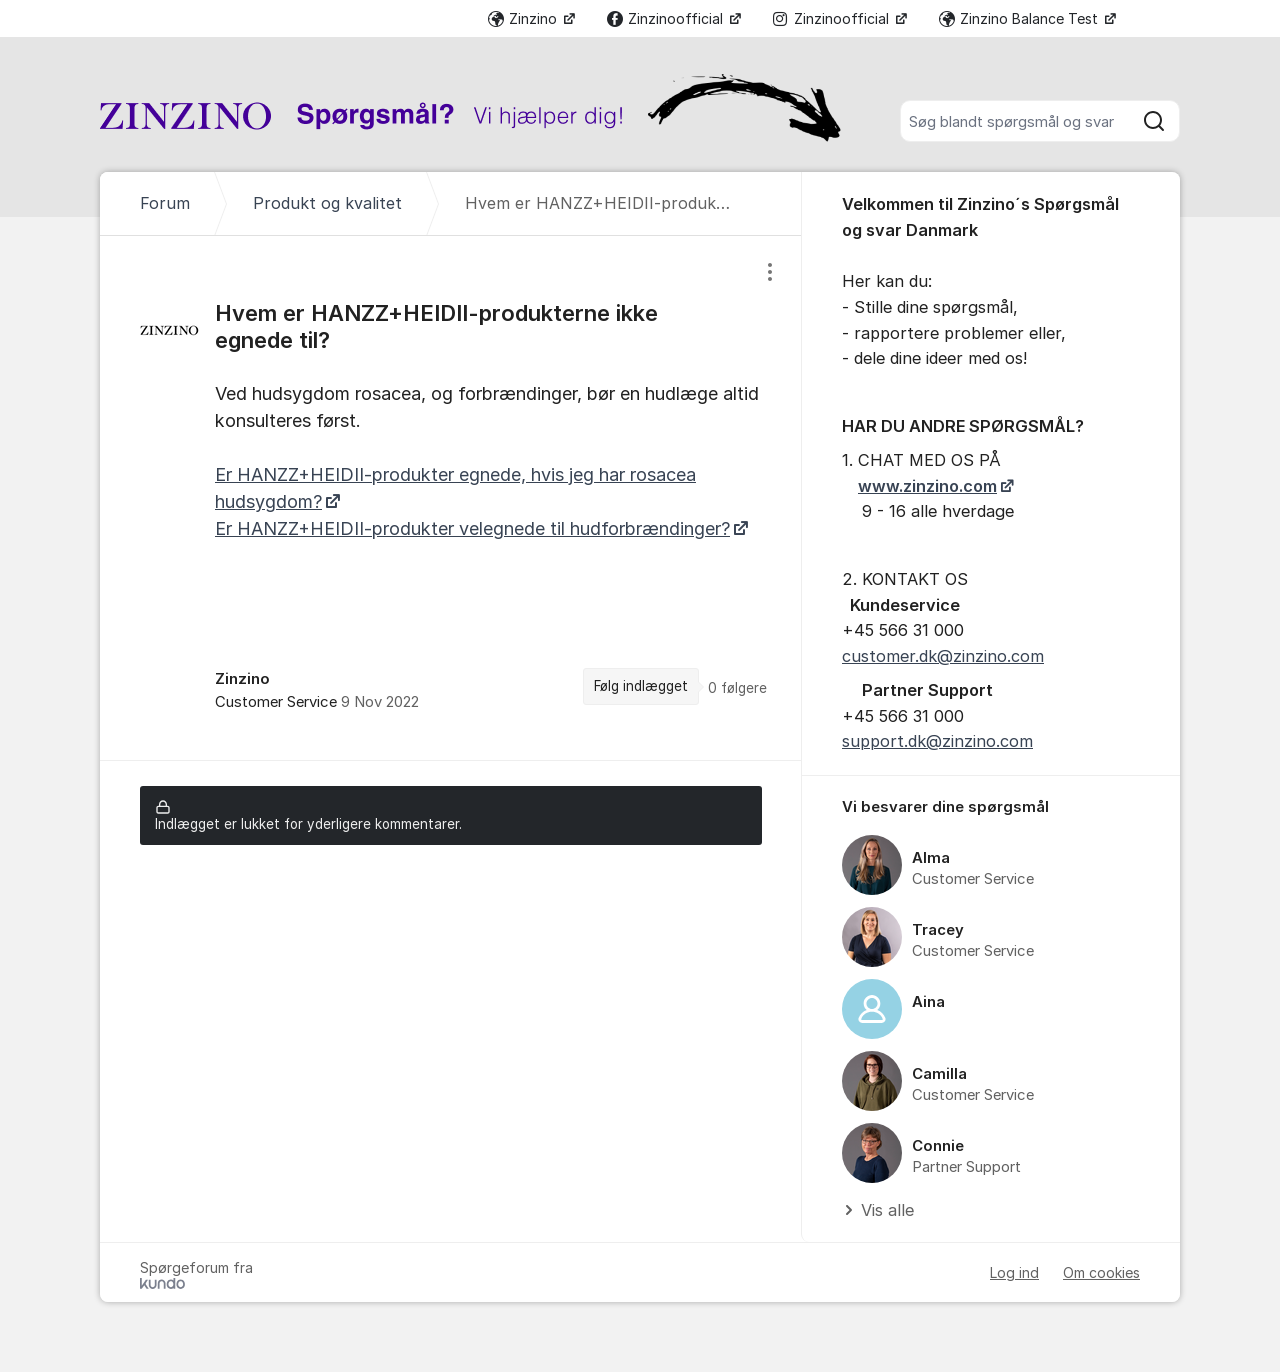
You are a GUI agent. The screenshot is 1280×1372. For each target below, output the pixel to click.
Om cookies (1101, 1272)
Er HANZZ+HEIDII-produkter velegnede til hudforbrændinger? (472, 528)
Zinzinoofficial (667, 18)
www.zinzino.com (927, 486)
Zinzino (524, 18)
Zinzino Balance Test (1020, 18)
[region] (451, 497)
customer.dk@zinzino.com (943, 656)
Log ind (1014, 1272)
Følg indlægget (641, 686)
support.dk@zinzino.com (937, 741)
